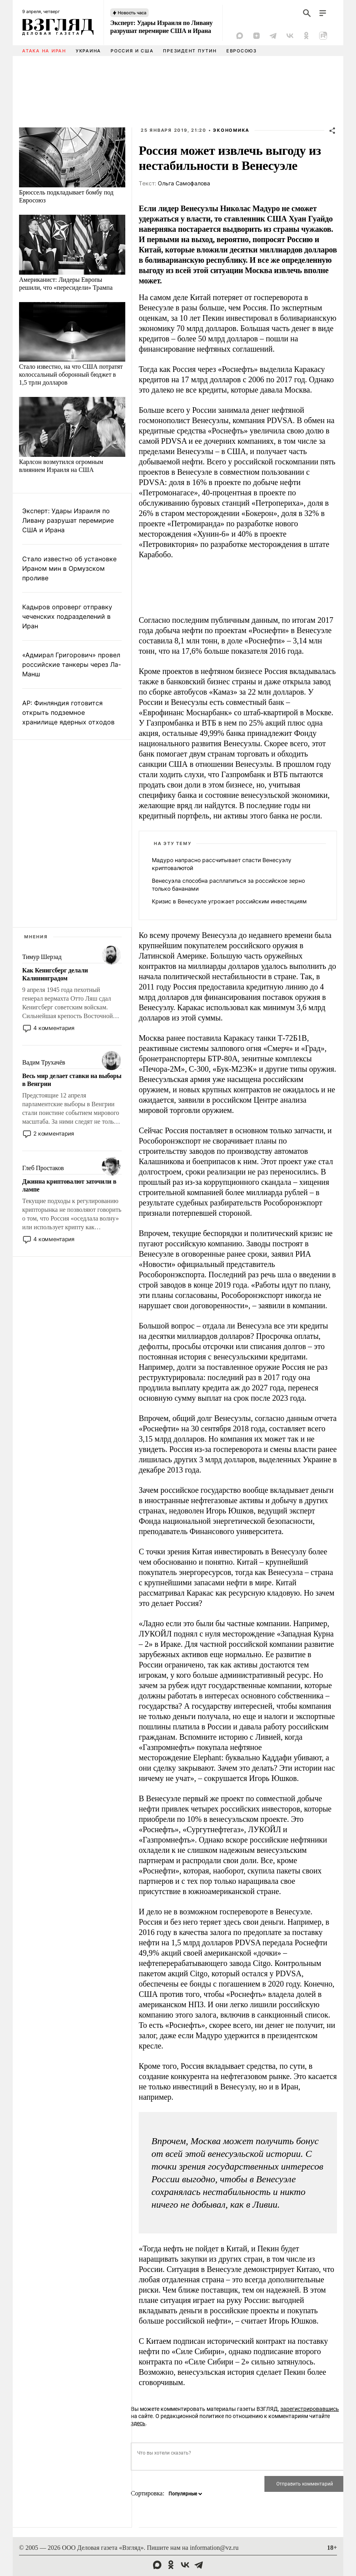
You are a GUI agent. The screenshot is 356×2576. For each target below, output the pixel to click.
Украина (88, 51)
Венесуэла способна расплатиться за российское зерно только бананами (228, 884)
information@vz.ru (214, 2547)
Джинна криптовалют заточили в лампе (69, 1185)
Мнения (36, 937)
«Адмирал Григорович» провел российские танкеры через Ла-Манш (71, 664)
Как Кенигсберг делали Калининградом (55, 974)
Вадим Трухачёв (43, 1062)
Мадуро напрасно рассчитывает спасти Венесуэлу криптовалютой (221, 864)
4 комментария (54, 1027)
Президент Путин (189, 51)
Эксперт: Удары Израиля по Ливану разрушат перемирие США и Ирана (161, 26)
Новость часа (132, 12)
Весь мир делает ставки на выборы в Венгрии (71, 1079)
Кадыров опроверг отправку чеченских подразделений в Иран (67, 616)
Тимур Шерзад (41, 956)
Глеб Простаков (43, 1168)
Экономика (231, 130)
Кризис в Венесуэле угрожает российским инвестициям (229, 901)
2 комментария (53, 1133)
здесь (138, 2423)
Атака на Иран (44, 51)
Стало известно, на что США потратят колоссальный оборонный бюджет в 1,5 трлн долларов (71, 374)
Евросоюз (241, 51)
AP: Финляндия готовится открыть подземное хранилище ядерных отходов (68, 712)
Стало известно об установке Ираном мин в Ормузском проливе (69, 568)
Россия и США (132, 51)
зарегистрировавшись (309, 2409)
